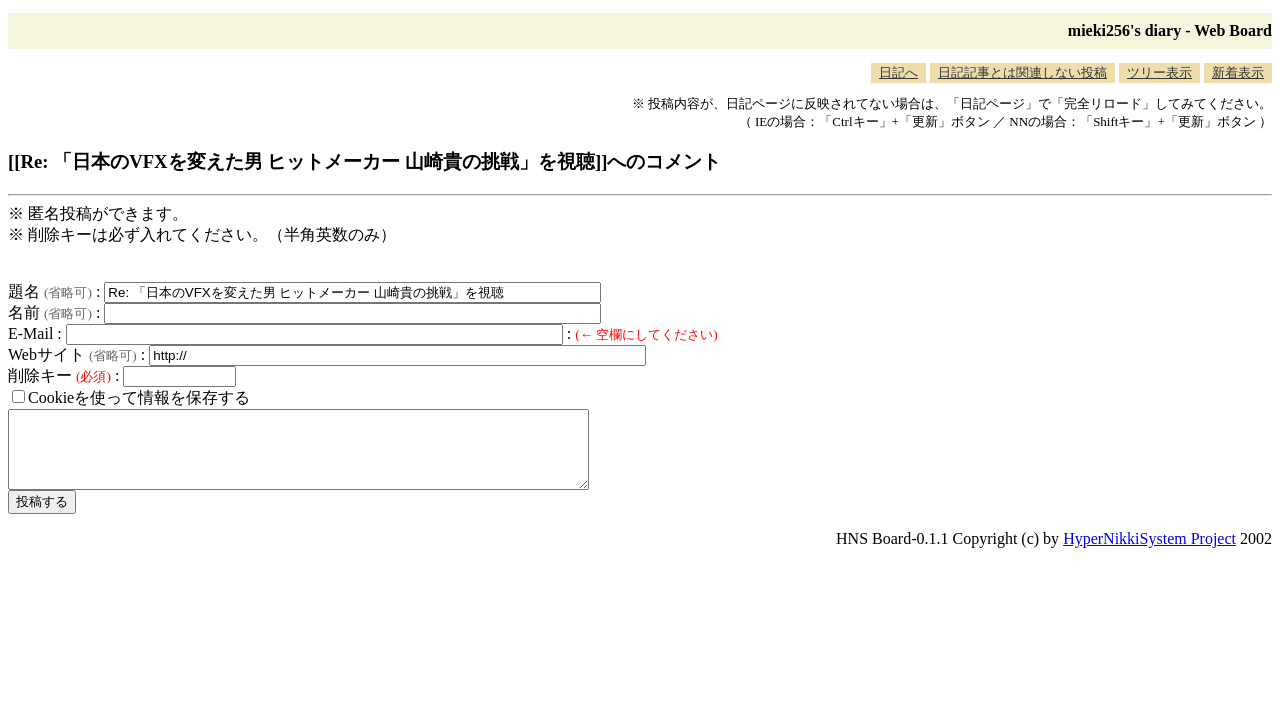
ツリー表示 (1159, 72)
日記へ (898, 72)
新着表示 (1238, 72)
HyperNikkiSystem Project (1149, 553)
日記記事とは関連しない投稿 (1022, 72)
